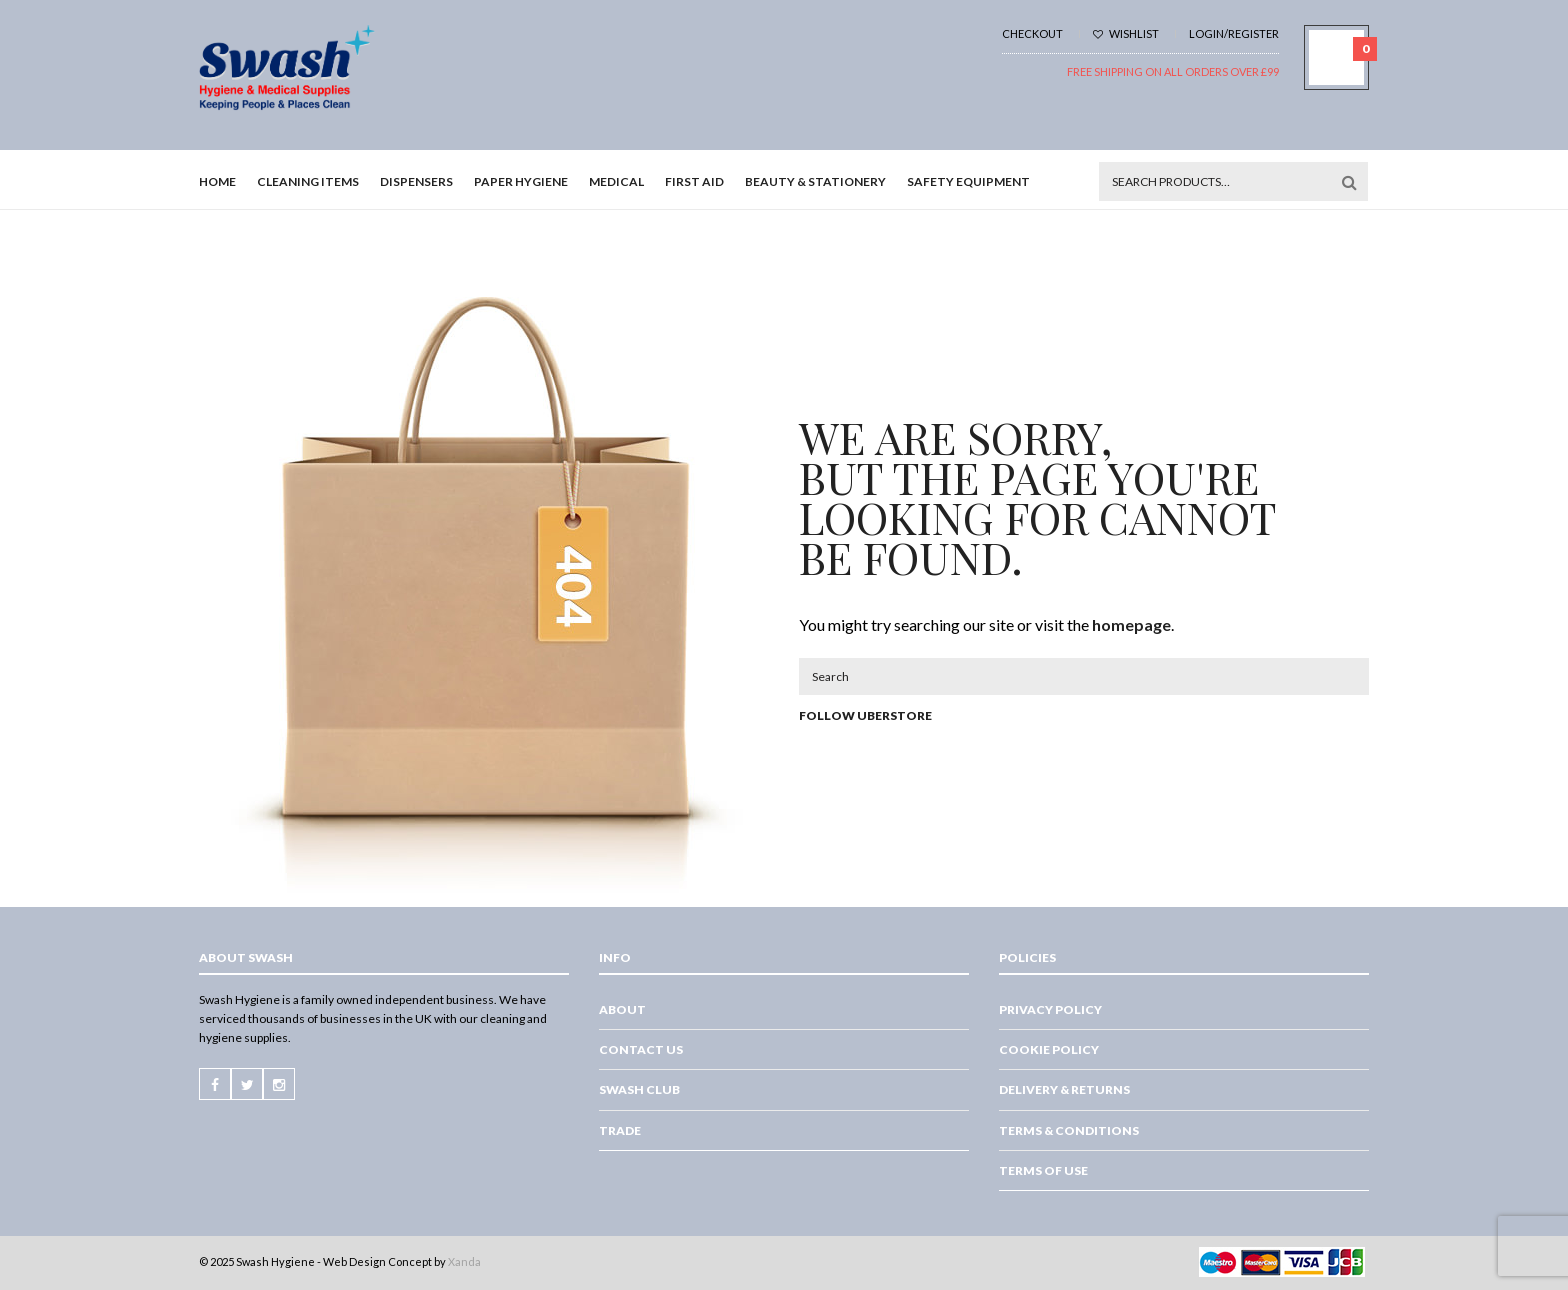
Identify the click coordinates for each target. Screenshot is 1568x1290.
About (622, 1009)
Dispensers (416, 181)
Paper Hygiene (521, 181)
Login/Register (1234, 33)
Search (1349, 182)
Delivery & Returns (1064, 1089)
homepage (1131, 624)
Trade (620, 1130)
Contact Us (641, 1049)
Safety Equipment (968, 181)
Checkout (1032, 33)
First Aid (694, 181)
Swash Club (639, 1089)
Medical (616, 181)
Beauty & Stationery (815, 181)
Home (217, 181)
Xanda (464, 1261)
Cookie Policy (1049, 1049)
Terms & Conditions (1069, 1130)
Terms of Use (1043, 1170)
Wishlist (1126, 33)
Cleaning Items (308, 181)
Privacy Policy (1050, 1009)
